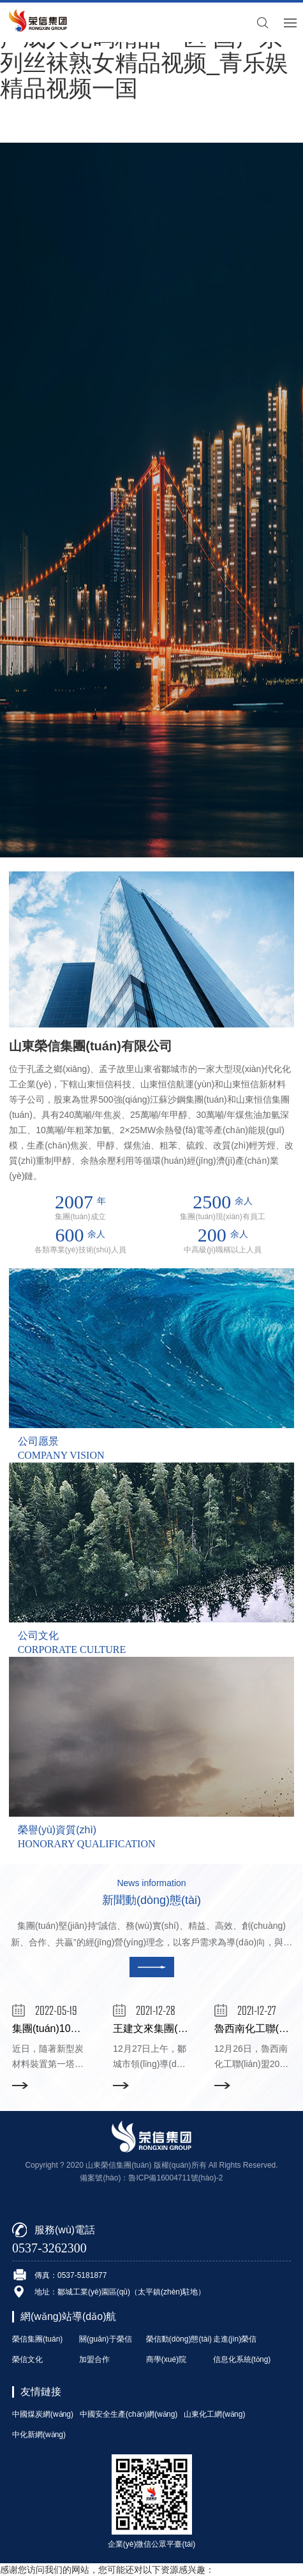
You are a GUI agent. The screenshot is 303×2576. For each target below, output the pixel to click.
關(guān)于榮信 (105, 2339)
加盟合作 (94, 2359)
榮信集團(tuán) (37, 2339)
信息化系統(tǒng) (242, 2359)
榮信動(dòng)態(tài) (179, 2339)
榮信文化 (27, 2359)
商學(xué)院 (166, 2359)
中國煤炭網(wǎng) (42, 2414)
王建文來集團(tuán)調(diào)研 (180, 2028)
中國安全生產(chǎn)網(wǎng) (128, 2414)
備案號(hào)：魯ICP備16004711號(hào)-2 (151, 2177)
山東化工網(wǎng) (214, 2414)
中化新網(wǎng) (39, 2434)
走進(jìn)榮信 (235, 2339)
